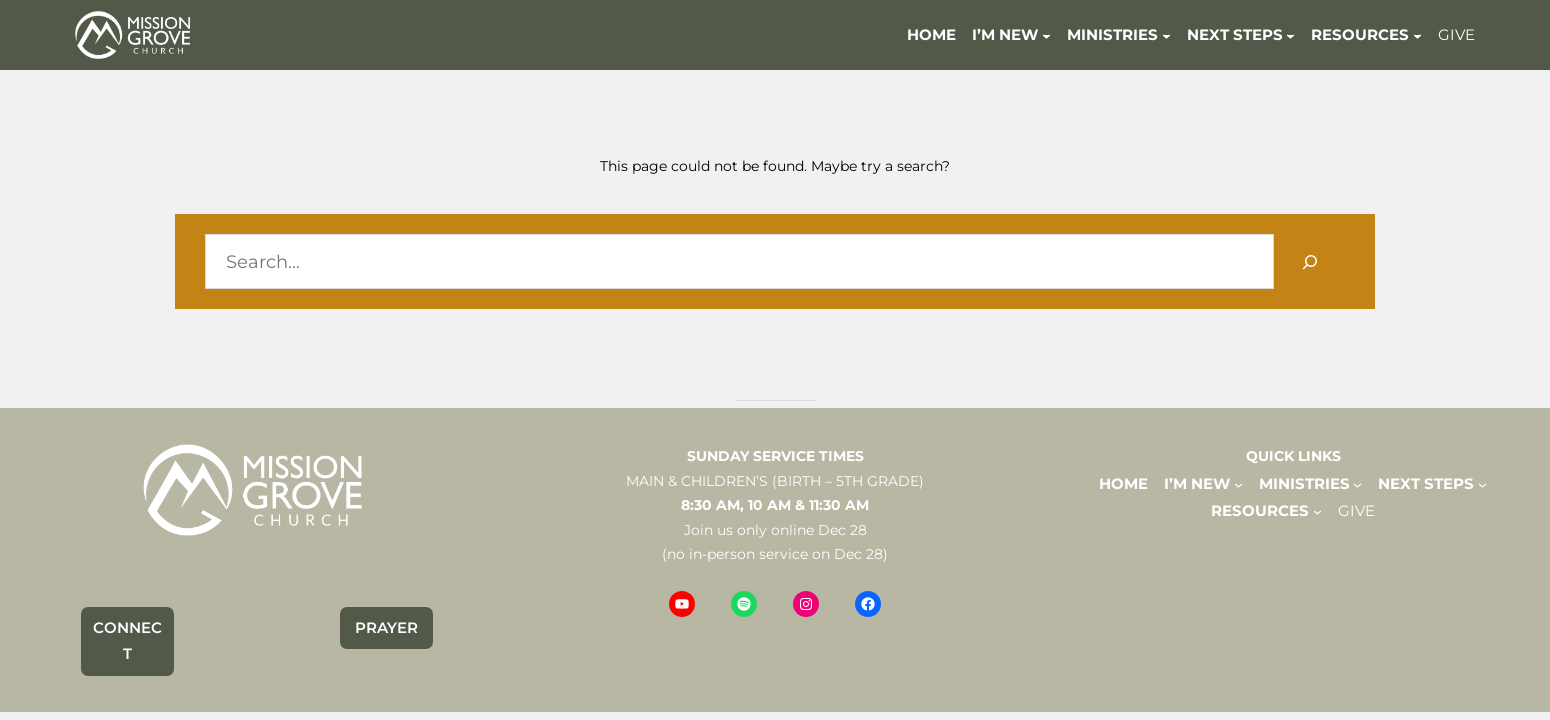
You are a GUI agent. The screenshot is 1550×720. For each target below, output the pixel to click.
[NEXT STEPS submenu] (1290, 34)
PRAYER (386, 627)
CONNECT (127, 640)
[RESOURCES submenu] (1417, 34)
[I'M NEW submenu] (1046, 34)
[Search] (1309, 261)
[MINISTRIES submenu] (1166, 34)
